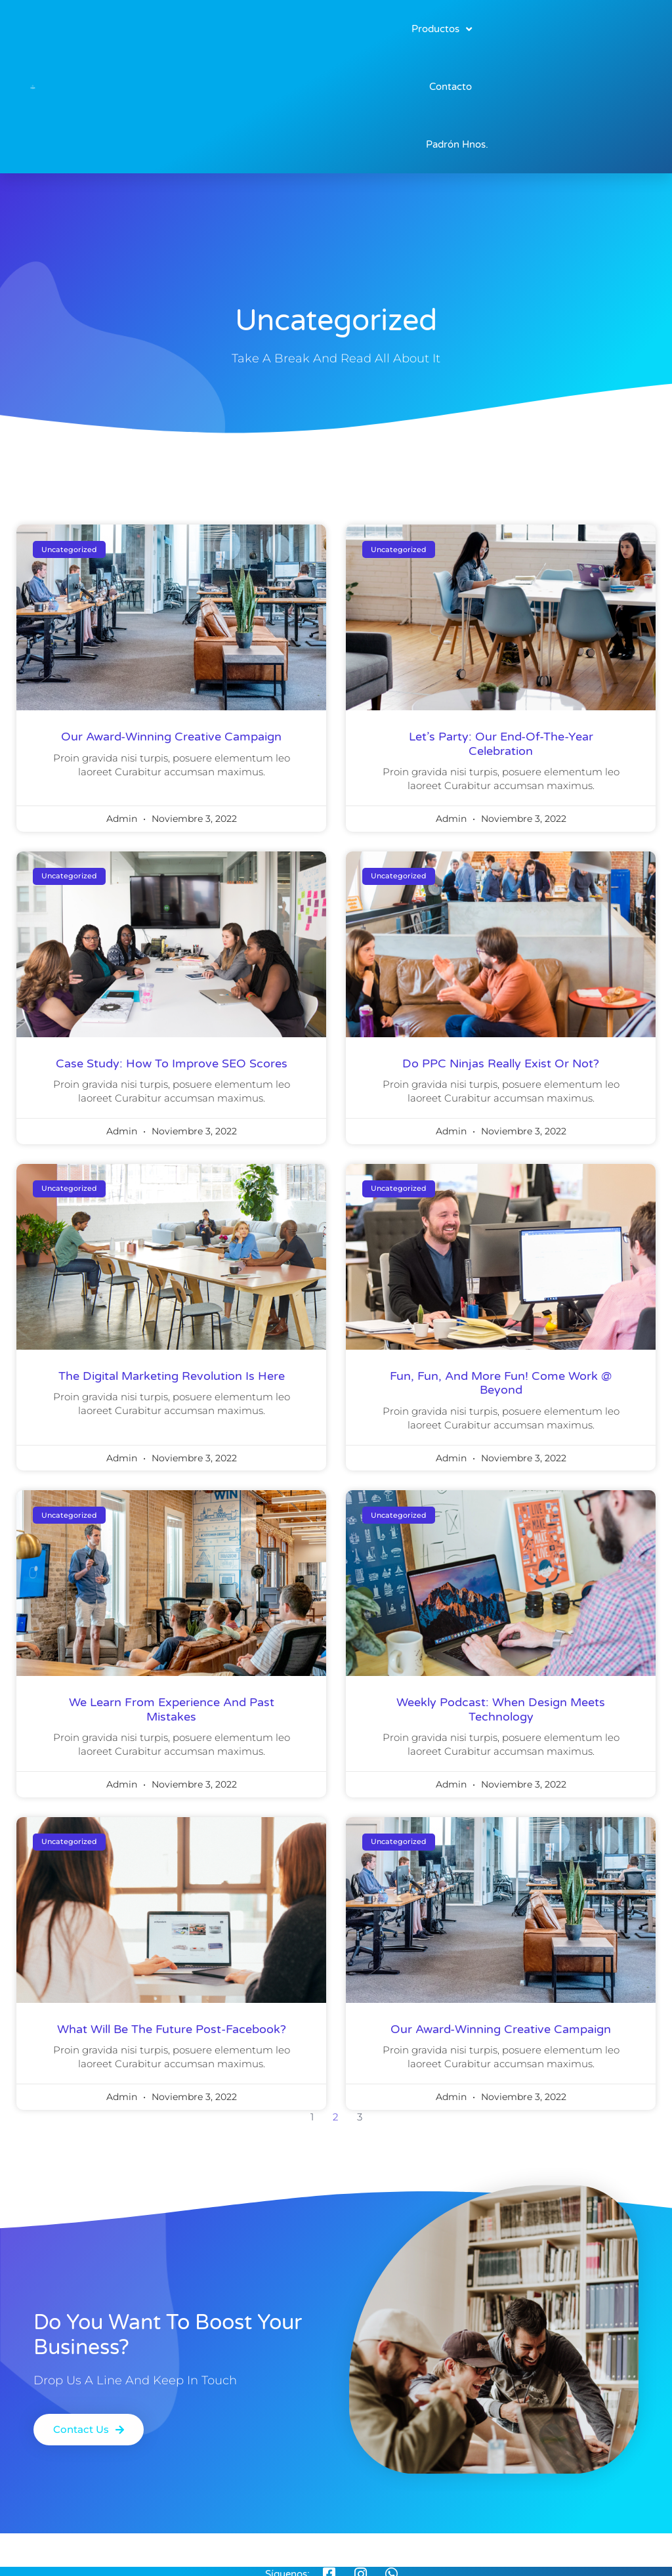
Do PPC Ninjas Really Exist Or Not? (500, 1063)
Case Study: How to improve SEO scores (171, 1063)
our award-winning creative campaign (171, 736)
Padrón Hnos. (457, 144)
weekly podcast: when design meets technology (500, 1709)
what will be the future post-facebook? (171, 2029)
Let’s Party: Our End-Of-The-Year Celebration (501, 743)
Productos (441, 29)
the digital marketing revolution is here (171, 1376)
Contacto (450, 87)
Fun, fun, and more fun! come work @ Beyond (501, 1383)
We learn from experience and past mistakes (171, 1709)
